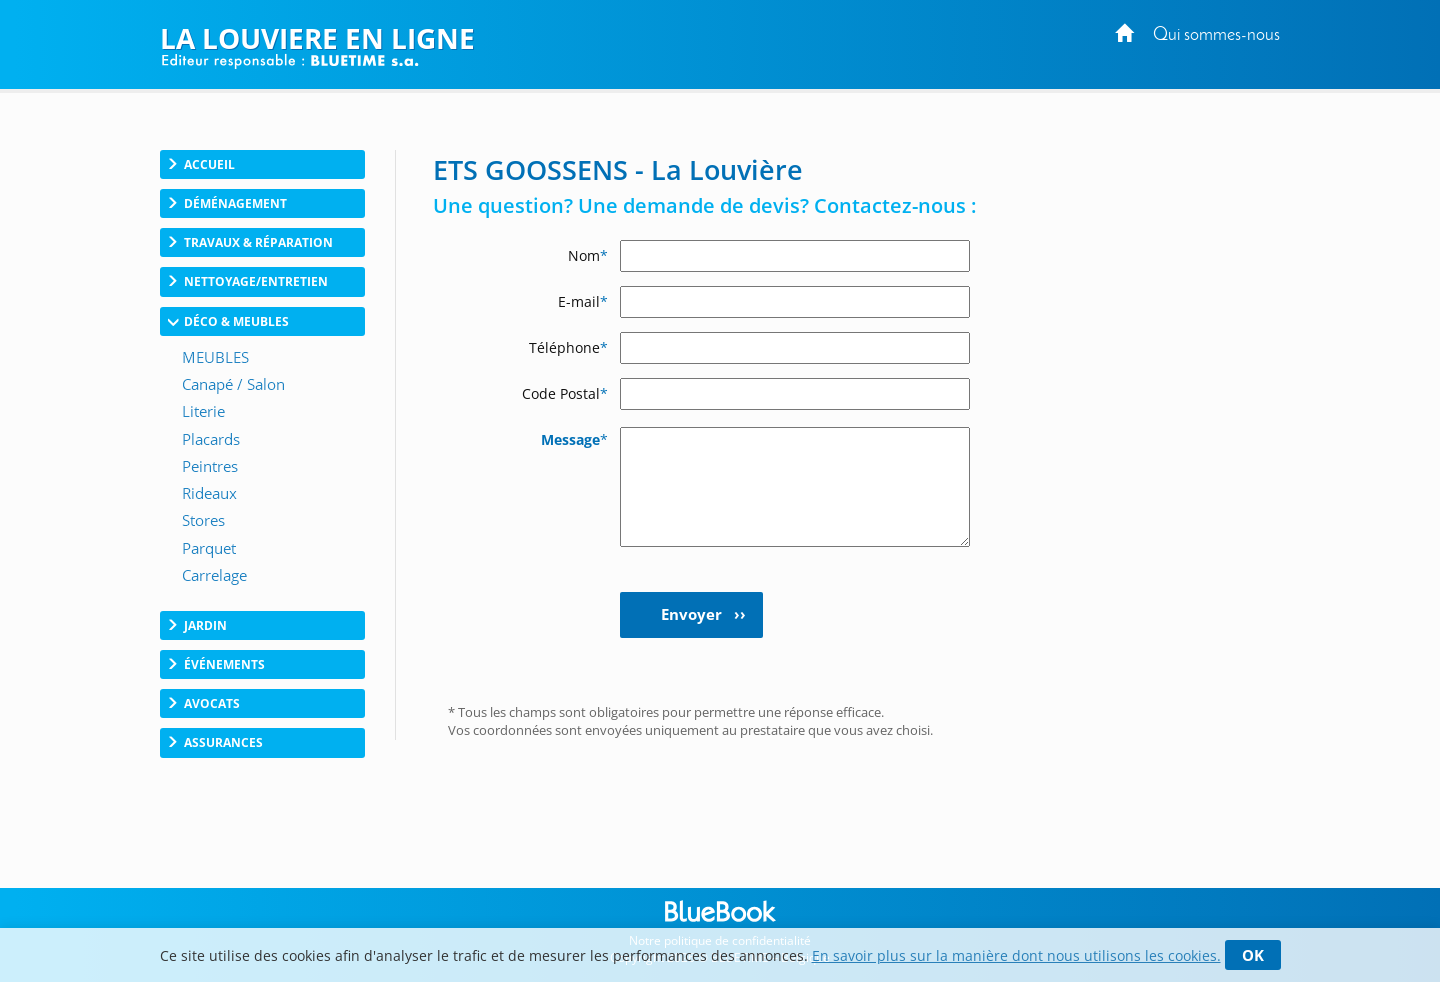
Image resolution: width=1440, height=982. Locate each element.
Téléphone (568, 347)
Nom (588, 255)
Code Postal (565, 393)
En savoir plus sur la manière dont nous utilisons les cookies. (1016, 955)
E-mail (583, 301)
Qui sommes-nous (1216, 35)
